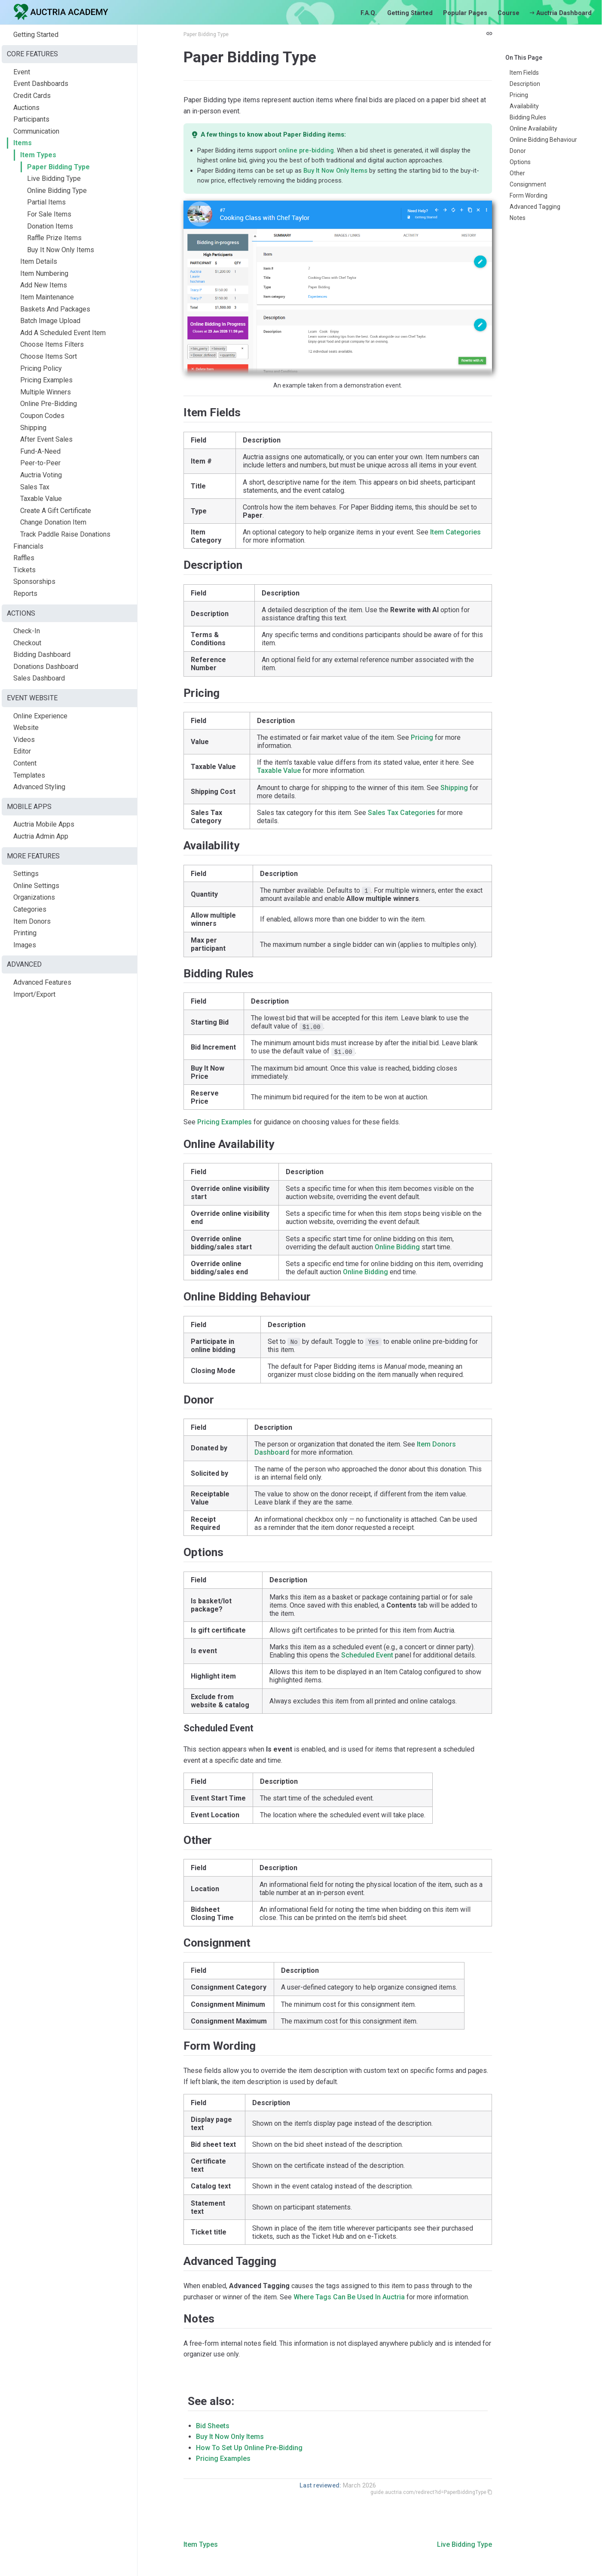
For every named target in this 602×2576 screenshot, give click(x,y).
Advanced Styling (39, 787)
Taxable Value (41, 498)
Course (508, 13)
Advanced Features (42, 982)
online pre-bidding (306, 150)
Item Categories (455, 532)
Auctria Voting (41, 475)
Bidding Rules (528, 117)
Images (24, 945)
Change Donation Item (53, 522)
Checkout (27, 643)
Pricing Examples (46, 380)
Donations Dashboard (45, 666)
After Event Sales (46, 439)
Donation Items (50, 226)
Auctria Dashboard (561, 13)
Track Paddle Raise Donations (65, 534)
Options (520, 162)
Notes (518, 217)
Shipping (33, 428)
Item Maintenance (47, 297)
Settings (26, 874)
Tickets (24, 570)
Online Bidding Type (57, 190)
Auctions (26, 108)
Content (25, 763)
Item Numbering (44, 273)
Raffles (23, 558)
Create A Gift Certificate (55, 511)
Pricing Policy (41, 368)
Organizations (34, 897)
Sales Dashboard (39, 678)
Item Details (38, 261)
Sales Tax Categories (401, 813)
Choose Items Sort (48, 356)
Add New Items (43, 285)
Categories (29, 909)
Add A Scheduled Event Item (63, 333)
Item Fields (524, 72)
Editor (22, 751)
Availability (524, 106)
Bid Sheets (212, 2426)
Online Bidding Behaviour (543, 139)
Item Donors (32, 921)
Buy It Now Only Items (60, 250)
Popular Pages (465, 13)
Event (21, 72)
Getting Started (410, 13)
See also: (211, 2401)
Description (525, 83)
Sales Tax (34, 487)
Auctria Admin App (40, 836)
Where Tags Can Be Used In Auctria (349, 2297)
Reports (25, 593)
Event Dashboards (40, 83)
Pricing (519, 95)
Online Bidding (397, 1247)
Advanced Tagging (535, 206)
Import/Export (34, 994)
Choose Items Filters (52, 344)
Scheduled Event (367, 1655)
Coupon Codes (42, 416)
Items (22, 143)
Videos (24, 740)
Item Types (38, 155)
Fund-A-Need (40, 451)
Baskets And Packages (55, 309)
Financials (28, 546)
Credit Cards (32, 96)
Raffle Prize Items (54, 238)
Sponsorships (34, 581)
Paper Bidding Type (58, 167)
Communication (36, 131)
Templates (29, 775)
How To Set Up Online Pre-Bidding (249, 2448)
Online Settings (36, 886)
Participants (31, 119)
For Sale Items (49, 214)
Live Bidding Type (54, 178)
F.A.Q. (369, 13)
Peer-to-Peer (40, 463)
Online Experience (40, 716)
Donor (518, 150)
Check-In (26, 631)
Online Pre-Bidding (48, 404)
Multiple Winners (45, 392)
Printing (25, 933)
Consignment (528, 184)
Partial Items (46, 202)
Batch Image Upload (50, 321)
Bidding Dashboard (41, 654)
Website (26, 727)
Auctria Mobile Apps (43, 824)
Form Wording (528, 195)
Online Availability (533, 128)
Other (517, 173)
